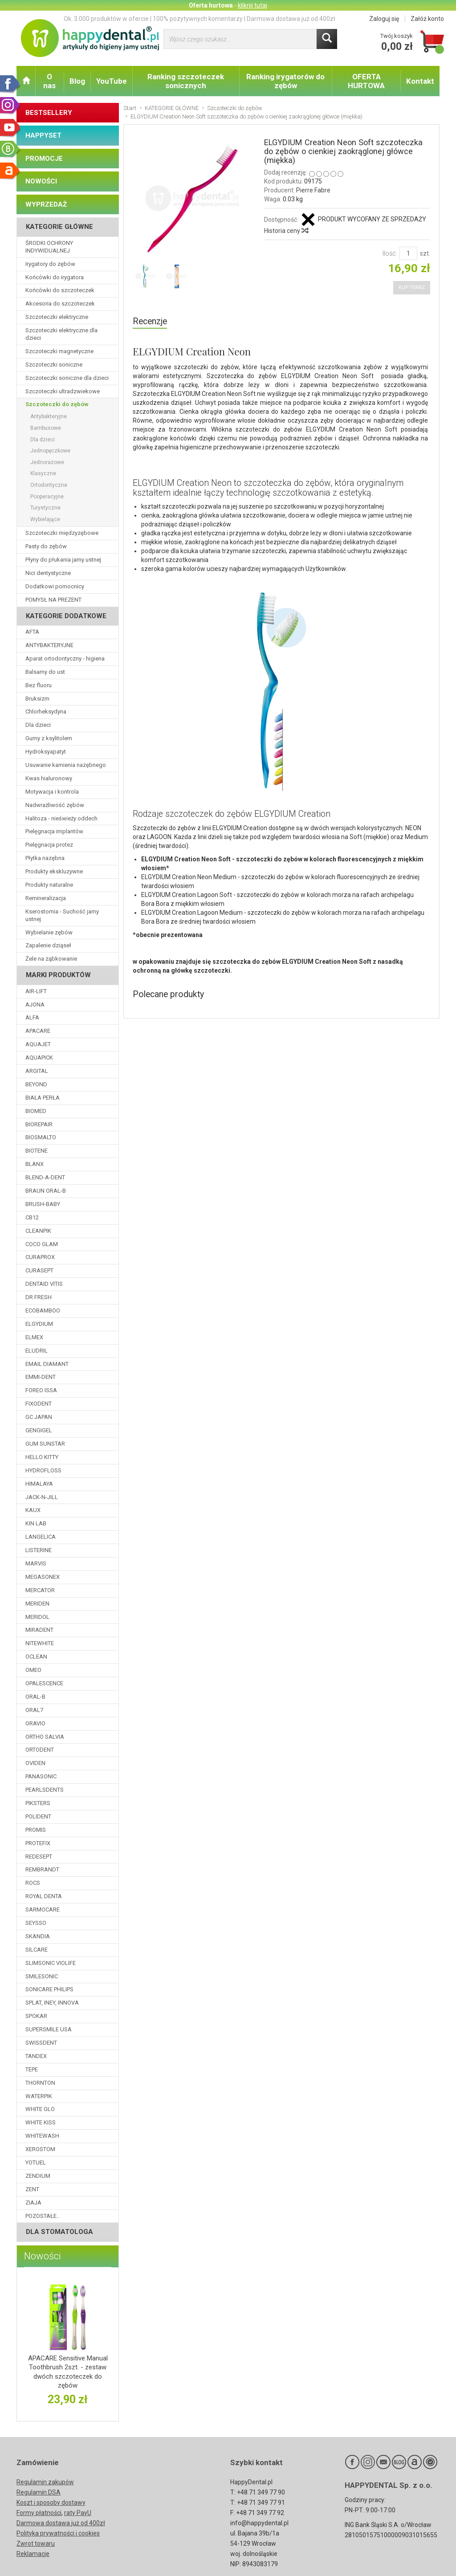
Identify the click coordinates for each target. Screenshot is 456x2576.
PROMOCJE (44, 159)
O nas (49, 81)
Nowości (42, 2256)
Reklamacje (32, 2553)
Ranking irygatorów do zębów (285, 81)
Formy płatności (38, 2512)
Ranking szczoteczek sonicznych (185, 81)
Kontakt (420, 81)
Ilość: (390, 253)
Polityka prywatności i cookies (58, 2533)
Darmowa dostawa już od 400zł (60, 2523)
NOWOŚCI (41, 181)
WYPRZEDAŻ (46, 204)
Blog (77, 81)
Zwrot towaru (35, 2543)
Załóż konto (427, 18)
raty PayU (77, 2512)
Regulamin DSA (38, 2492)
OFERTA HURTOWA (366, 81)
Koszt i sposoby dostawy (51, 2502)
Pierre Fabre (313, 190)
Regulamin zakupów (45, 2482)
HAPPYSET (43, 135)
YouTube (111, 81)
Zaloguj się (384, 18)
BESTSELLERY (48, 113)
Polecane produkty (168, 994)
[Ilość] (408, 253)
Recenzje (150, 321)
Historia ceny (286, 230)
